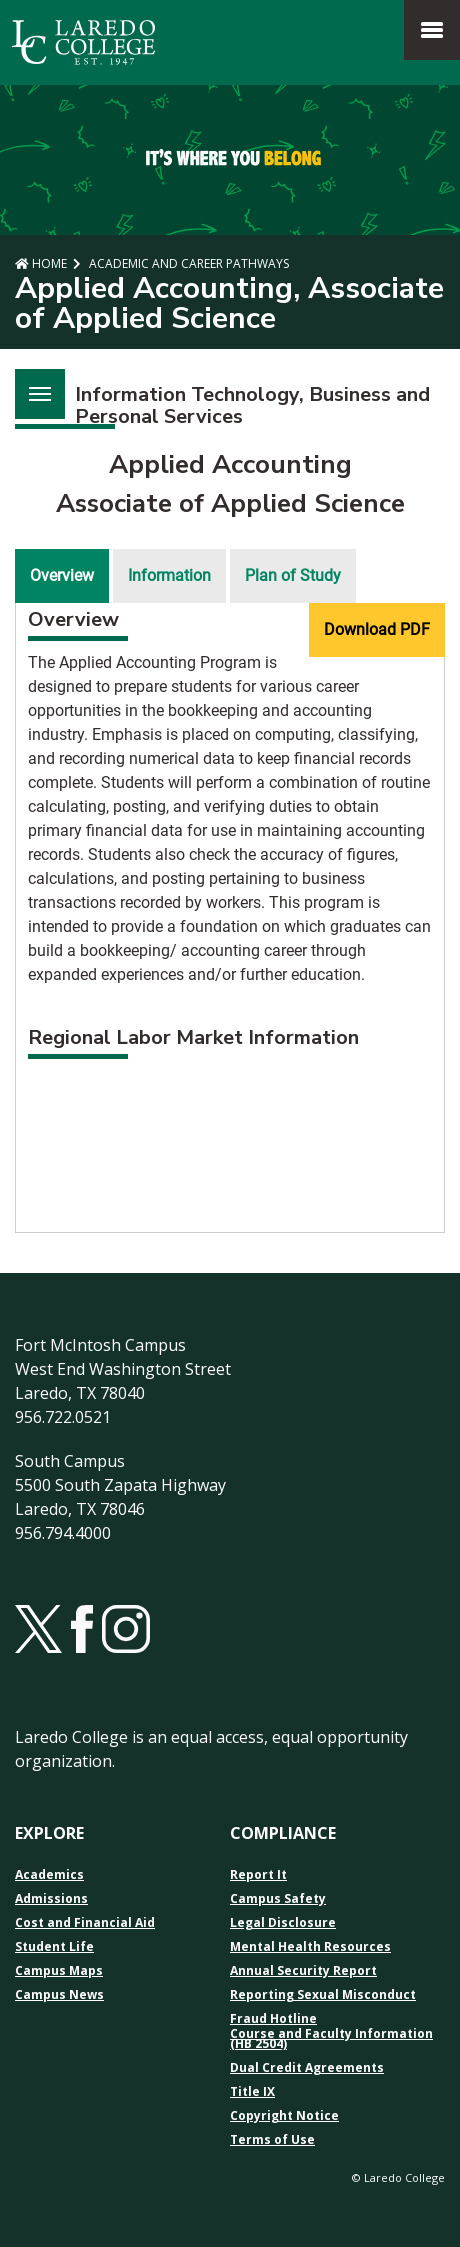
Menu (33, 382)
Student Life (54, 1947)
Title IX (252, 2092)
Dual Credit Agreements (307, 2068)
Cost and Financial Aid (85, 1923)
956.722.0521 (63, 1417)
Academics (49, 1875)
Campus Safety (278, 1899)
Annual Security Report (303, 1971)
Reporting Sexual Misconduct (323, 1995)
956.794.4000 (63, 1533)
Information (169, 575)
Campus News (59, 1995)
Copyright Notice (284, 2116)
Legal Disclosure (283, 1923)
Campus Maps (59, 1971)
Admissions (51, 1899)
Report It (258, 1875)
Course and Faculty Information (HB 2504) (331, 2039)
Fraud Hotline (273, 2019)
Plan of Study (293, 575)
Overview (62, 575)
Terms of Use (272, 2140)
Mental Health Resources (310, 1947)
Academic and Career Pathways (187, 263)
